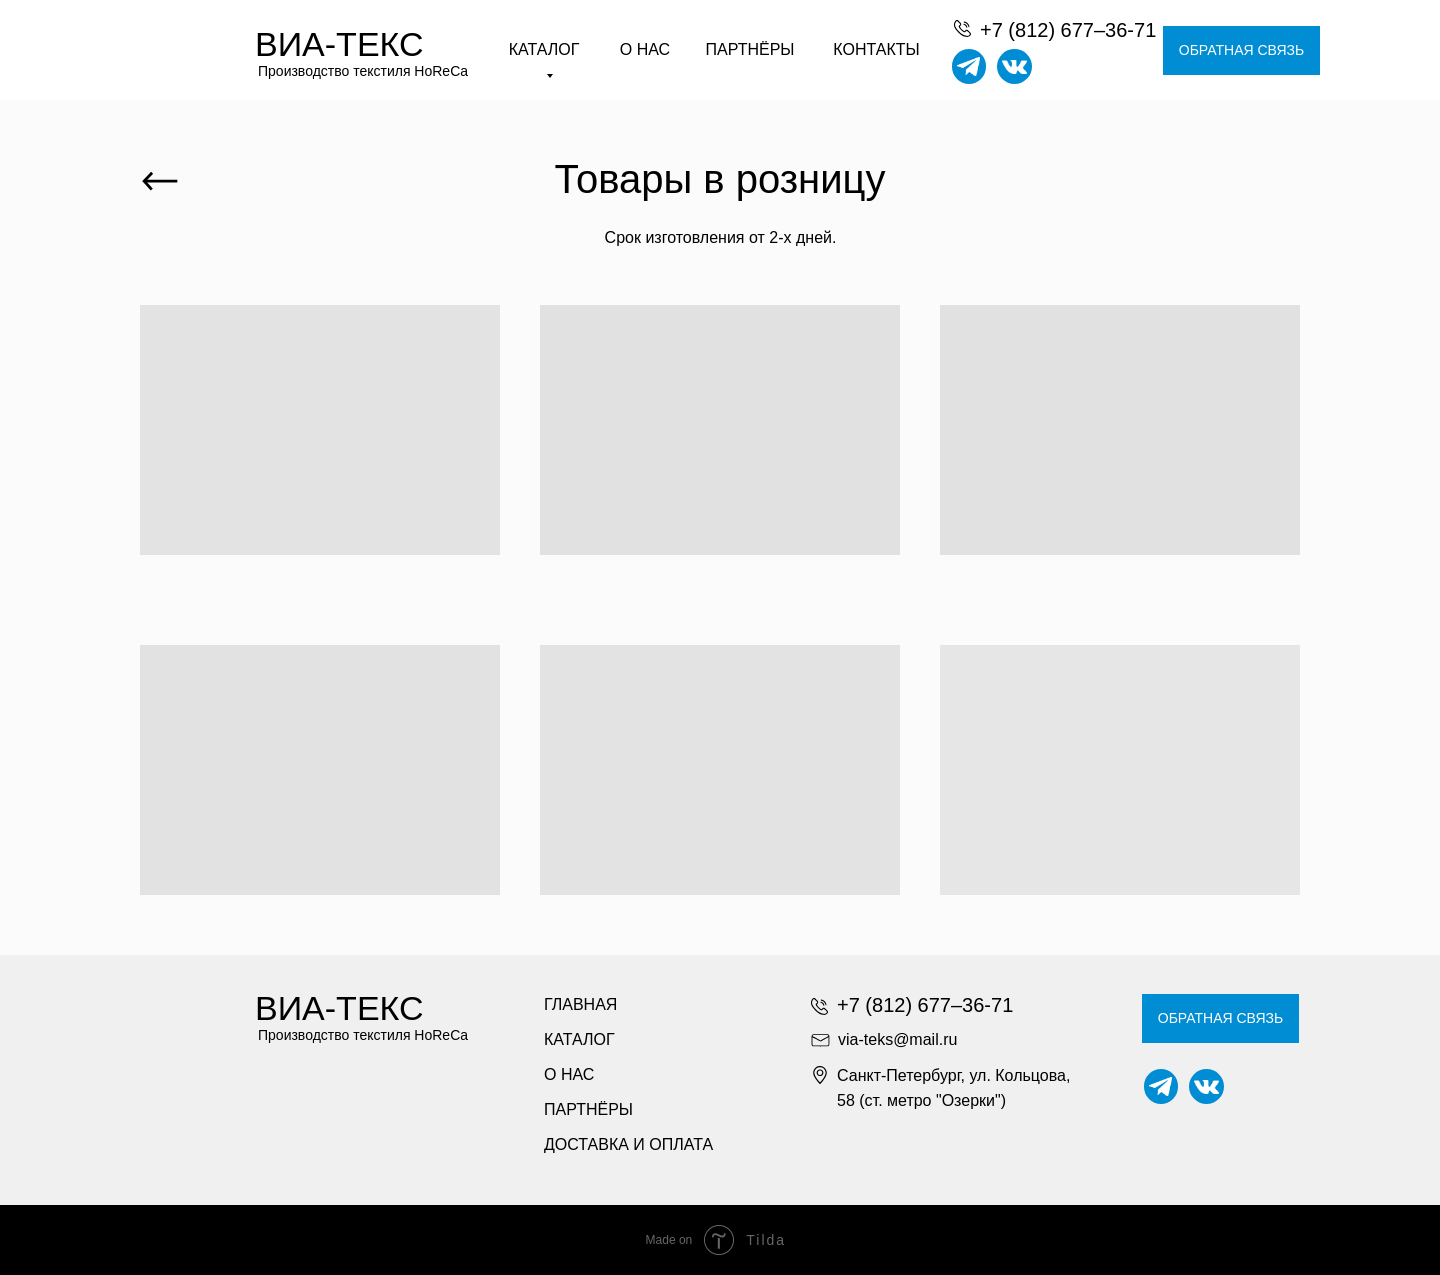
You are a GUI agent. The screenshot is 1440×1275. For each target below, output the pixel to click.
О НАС (645, 49)
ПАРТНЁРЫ (750, 49)
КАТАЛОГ (579, 1039)
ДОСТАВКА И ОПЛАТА (628, 1144)
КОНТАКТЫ (876, 49)
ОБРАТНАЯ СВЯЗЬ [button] (1241, 50)
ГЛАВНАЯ (580, 1004)
